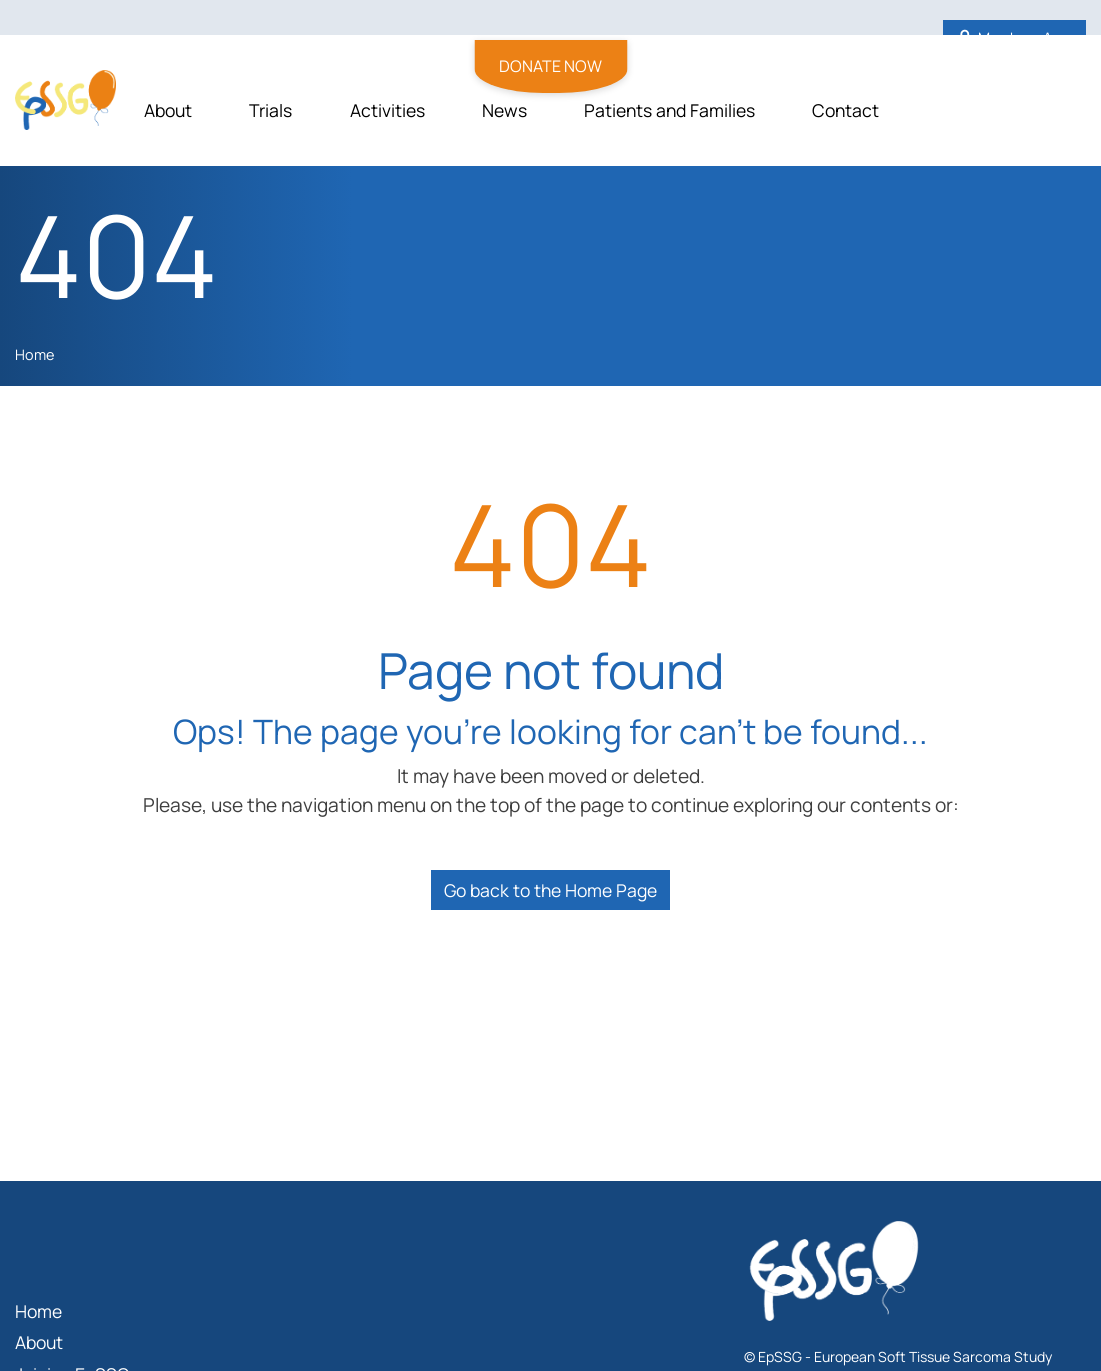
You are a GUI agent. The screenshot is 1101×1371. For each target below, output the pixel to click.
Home (34, 354)
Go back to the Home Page (550, 890)
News (504, 110)
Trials (270, 110)
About (168, 110)
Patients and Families (669, 110)
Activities (387, 110)
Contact (845, 110)
